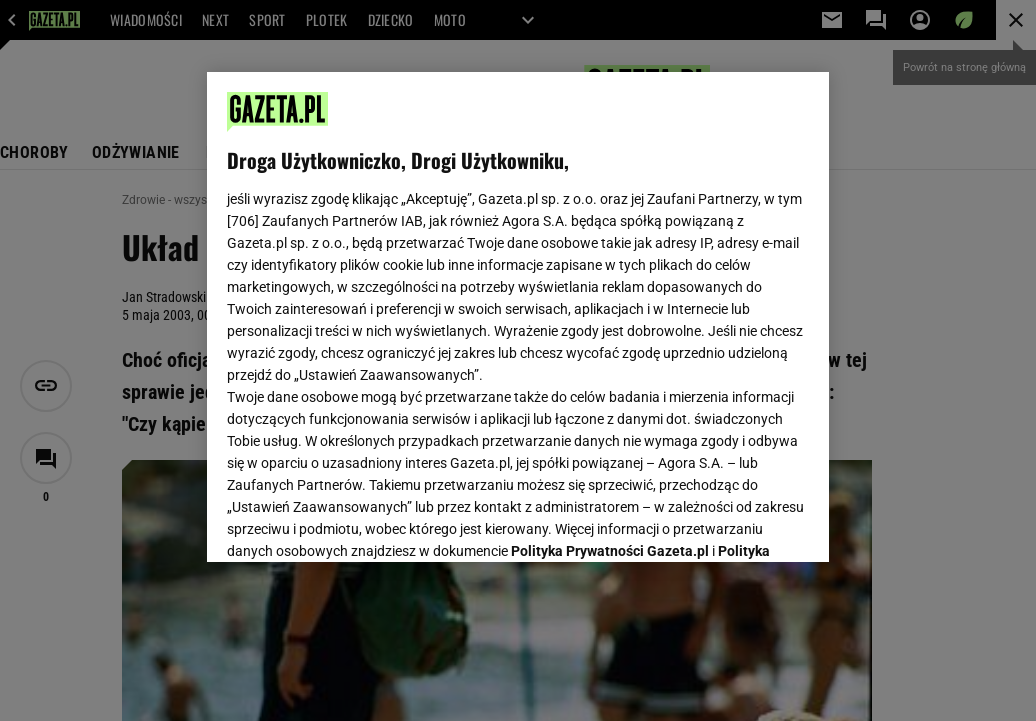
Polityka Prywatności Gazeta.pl (610, 297)
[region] (518, 317)
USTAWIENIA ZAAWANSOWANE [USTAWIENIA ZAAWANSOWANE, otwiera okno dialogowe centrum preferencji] (358, 522)
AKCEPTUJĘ (741, 523)
